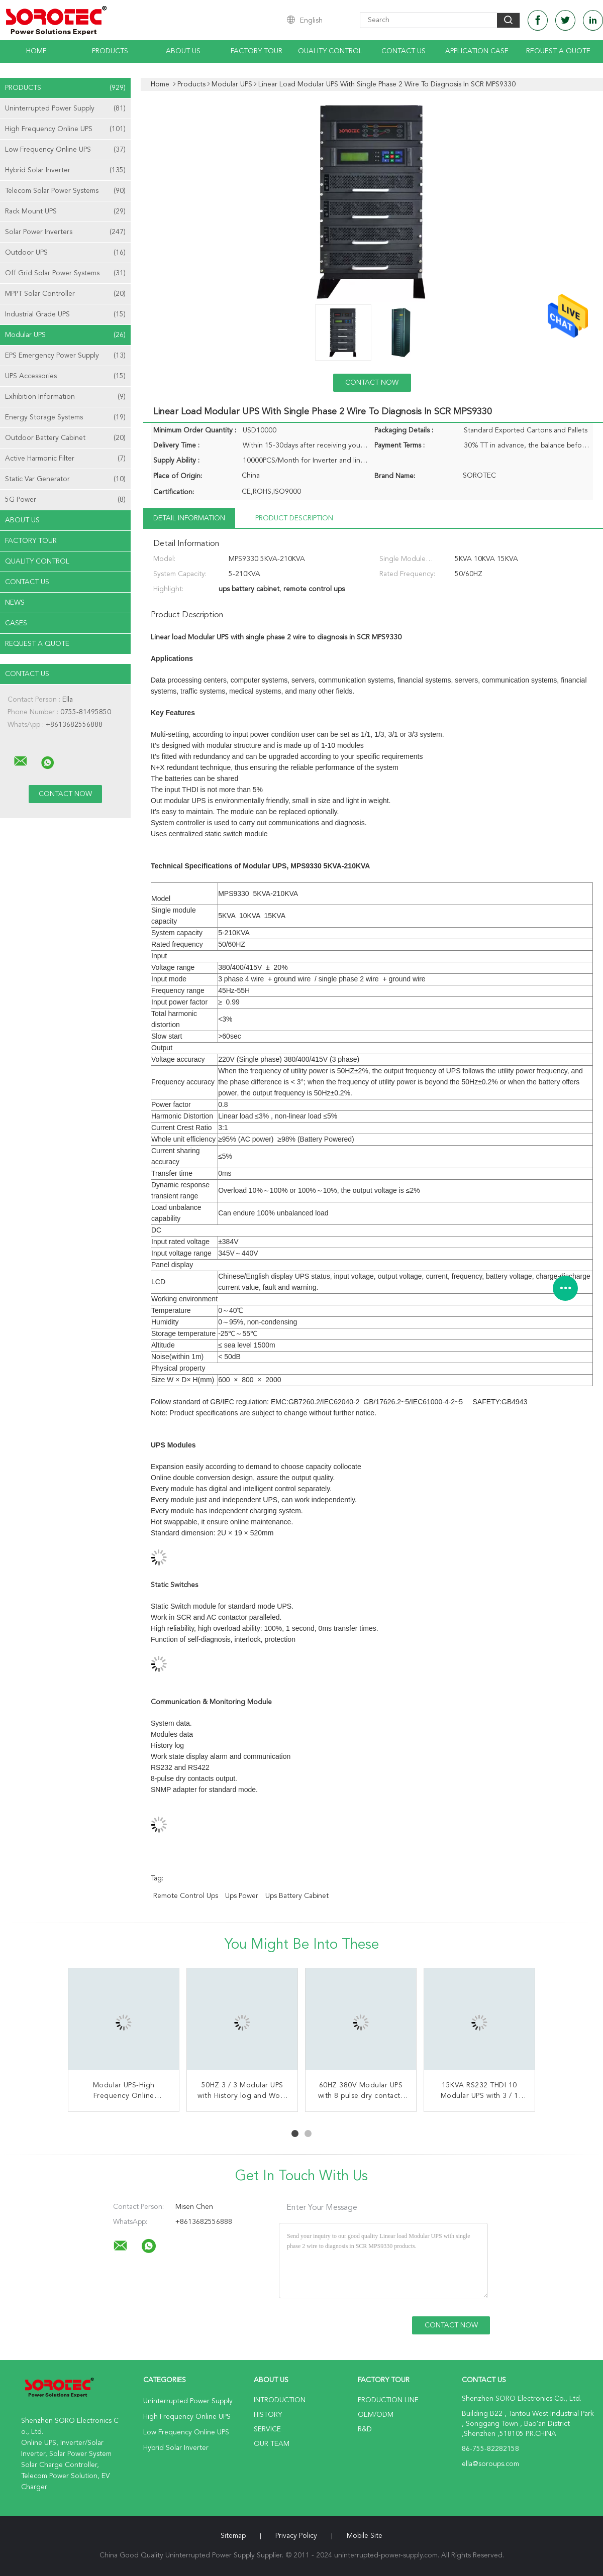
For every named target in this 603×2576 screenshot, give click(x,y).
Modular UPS (65, 335)
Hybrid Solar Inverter (65, 170)
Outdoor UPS (65, 253)
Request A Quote (558, 51)
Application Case (477, 51)
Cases (16, 623)
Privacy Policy (296, 2535)
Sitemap (233, 2535)
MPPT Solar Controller (65, 294)
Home (36, 51)
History (268, 2414)
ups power (241, 1895)
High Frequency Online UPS (65, 129)
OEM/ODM (375, 2414)
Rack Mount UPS (65, 211)
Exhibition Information (65, 397)
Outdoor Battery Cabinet (65, 438)
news (15, 602)
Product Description (294, 518)
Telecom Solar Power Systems (65, 191)
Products (110, 51)
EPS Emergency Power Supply (65, 356)
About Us (183, 51)
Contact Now (371, 382)
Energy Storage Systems (65, 417)
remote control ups (185, 1895)
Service (267, 2429)
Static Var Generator (65, 479)
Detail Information (189, 518)
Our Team (271, 2443)
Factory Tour (256, 51)
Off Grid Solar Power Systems (65, 273)
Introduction (280, 2400)
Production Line (388, 2400)
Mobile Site (364, 2535)
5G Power (65, 500)
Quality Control (330, 51)
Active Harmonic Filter (65, 459)
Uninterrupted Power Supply (65, 108)
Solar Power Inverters (65, 232)
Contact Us (403, 51)
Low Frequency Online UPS (65, 150)
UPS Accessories (65, 376)
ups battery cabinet (297, 1895)
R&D (365, 2429)
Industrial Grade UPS (65, 314)
